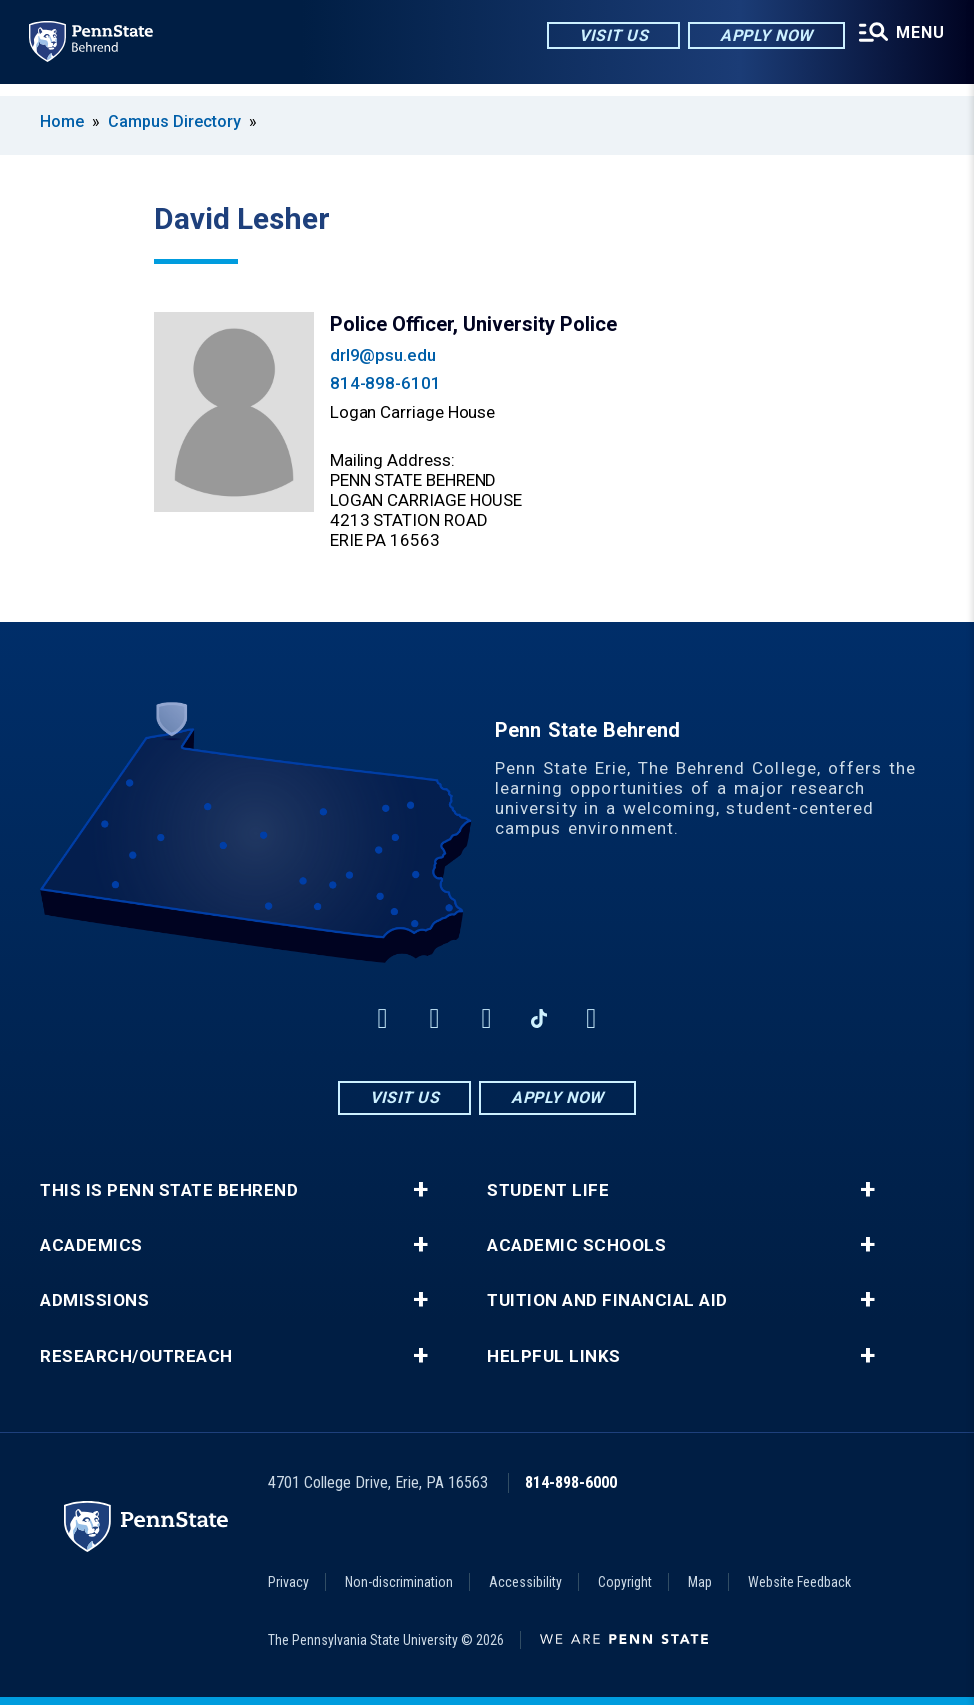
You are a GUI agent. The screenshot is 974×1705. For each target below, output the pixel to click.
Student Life (548, 1190)
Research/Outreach (136, 1356)
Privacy (288, 1582)
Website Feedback (799, 1582)
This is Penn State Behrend (169, 1190)
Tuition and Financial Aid (607, 1300)
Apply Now (751, 39)
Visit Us (598, 39)
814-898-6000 (571, 1482)
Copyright (625, 1582)
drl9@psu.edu (383, 355)
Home (62, 121)
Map (700, 1582)
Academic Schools (576, 1245)
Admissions (94, 1300)
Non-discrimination (399, 1582)
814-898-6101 (385, 383)
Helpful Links (554, 1356)
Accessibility (525, 1582)
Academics (91, 1245)
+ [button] (420, 1190)
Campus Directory (174, 121)
